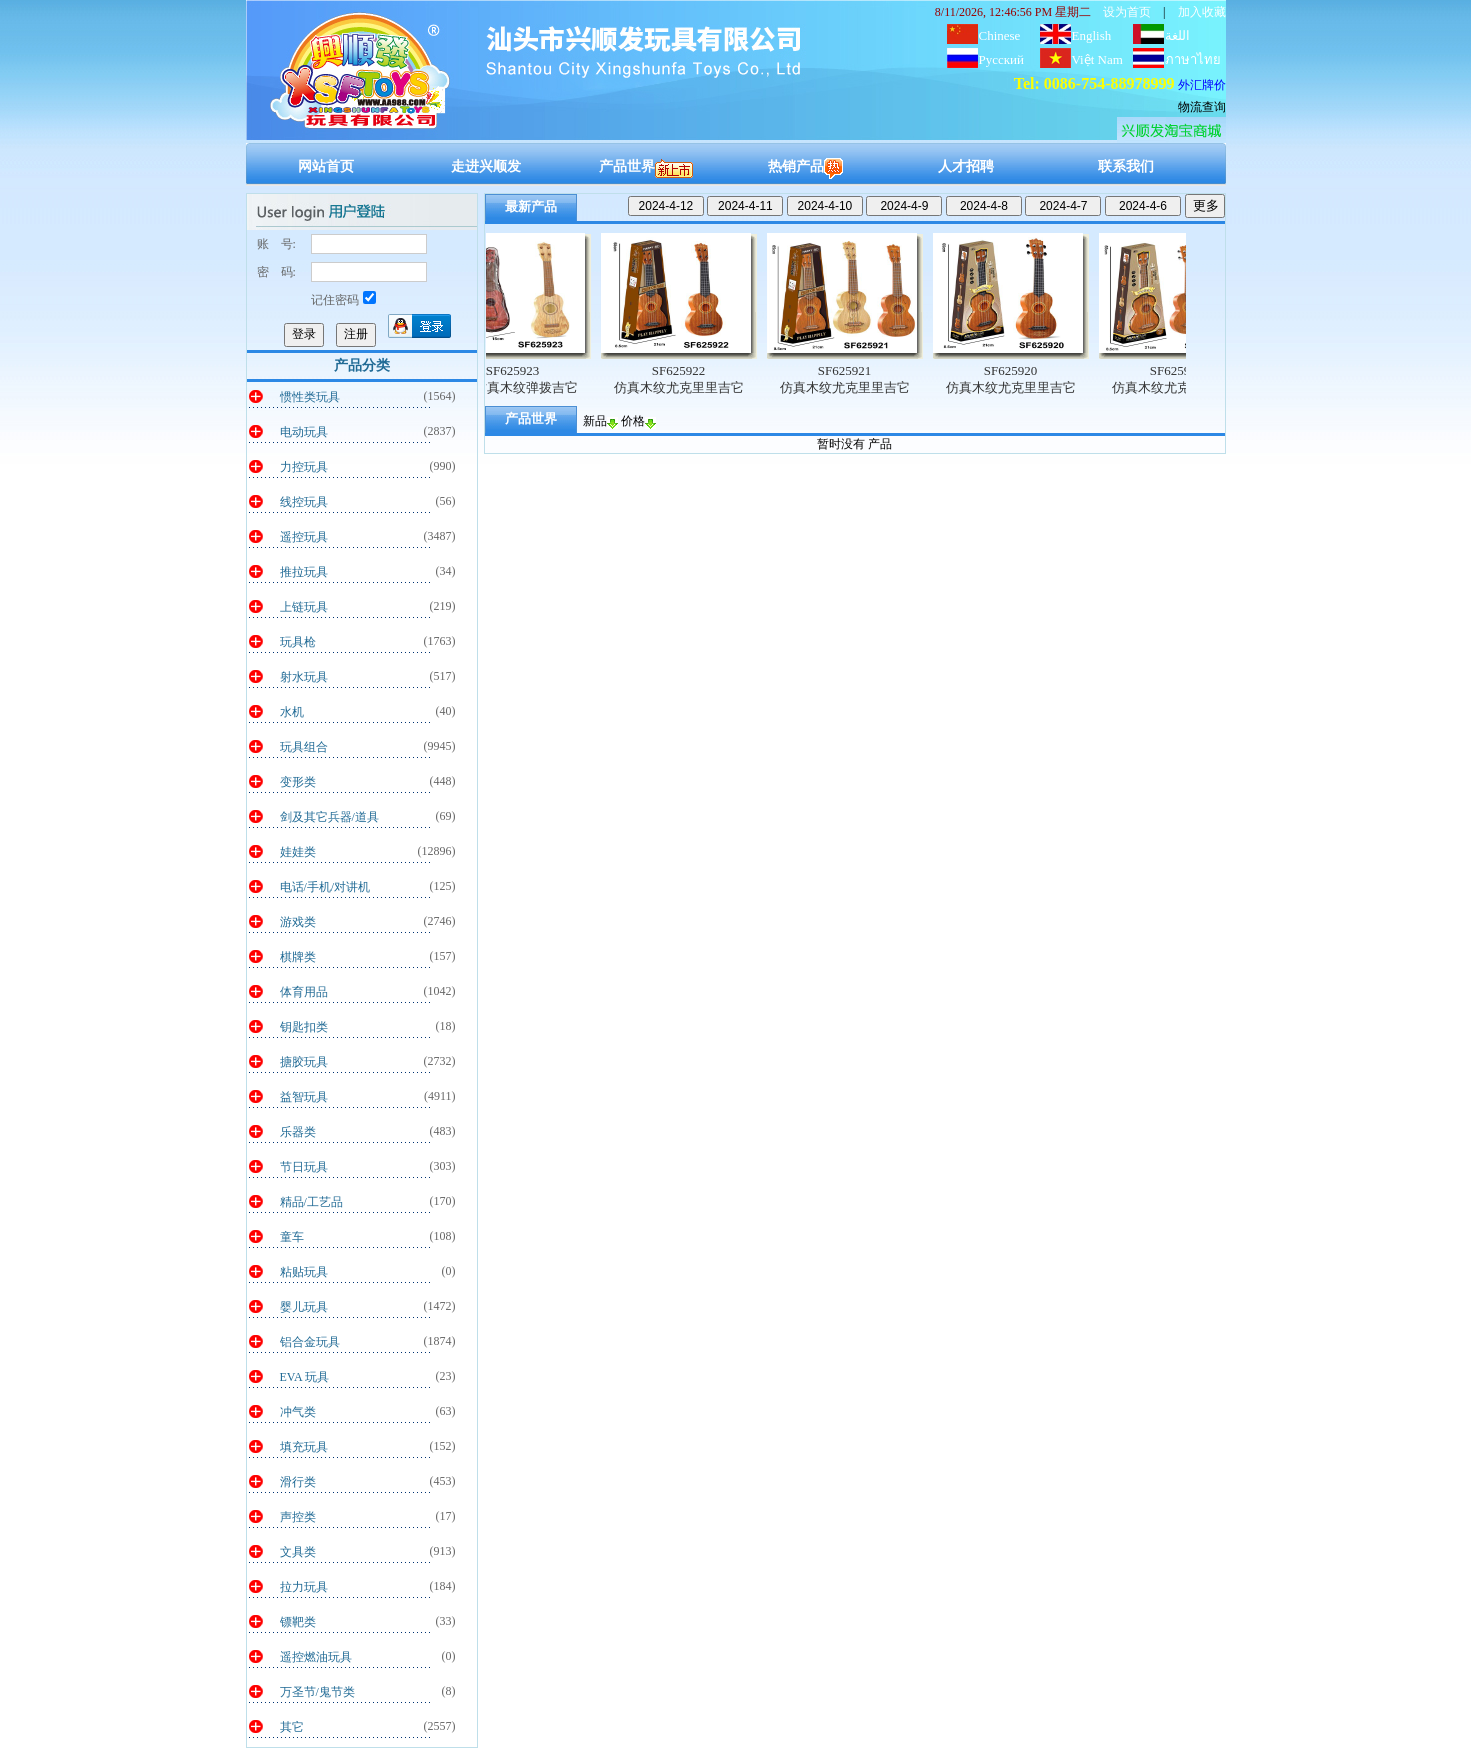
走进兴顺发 (486, 166)
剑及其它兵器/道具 (329, 817)
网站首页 (326, 166)
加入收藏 (1202, 12)
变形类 (298, 782)
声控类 (298, 1517)
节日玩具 (304, 1167)
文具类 (298, 1552)
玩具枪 (298, 642)
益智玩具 (304, 1097)
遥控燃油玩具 (316, 1657)
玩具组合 (304, 747)
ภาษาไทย (1193, 59)
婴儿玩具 (304, 1307)
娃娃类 (298, 852)
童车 (292, 1237)
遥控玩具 (304, 537)
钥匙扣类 (304, 1027)
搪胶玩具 (304, 1062)
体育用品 (304, 992)
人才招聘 (966, 166)
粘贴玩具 (304, 1272)
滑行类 (298, 1482)
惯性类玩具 (310, 397)
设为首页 (1127, 12)
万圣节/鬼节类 (317, 1692)
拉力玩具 (304, 1587)
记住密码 (343, 300)
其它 (292, 1727)
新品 (600, 421)
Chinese (1000, 35)
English (1092, 35)
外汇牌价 (1202, 85)
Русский (1002, 59)
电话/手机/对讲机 (325, 887)
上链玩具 (304, 607)
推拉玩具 (304, 572)
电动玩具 (304, 432)
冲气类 (298, 1412)
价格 (638, 421)
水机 (292, 712)
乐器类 (298, 1132)
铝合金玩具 (310, 1342)
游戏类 (298, 922)
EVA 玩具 (304, 1377)
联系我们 (1126, 166)
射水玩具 (304, 677)
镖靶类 (298, 1622)
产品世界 (646, 166)
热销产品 (805, 166)
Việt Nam (1097, 59)
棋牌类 (298, 957)
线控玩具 (304, 502)
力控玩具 (304, 467)
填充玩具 (304, 1447)
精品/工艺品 (311, 1202)
